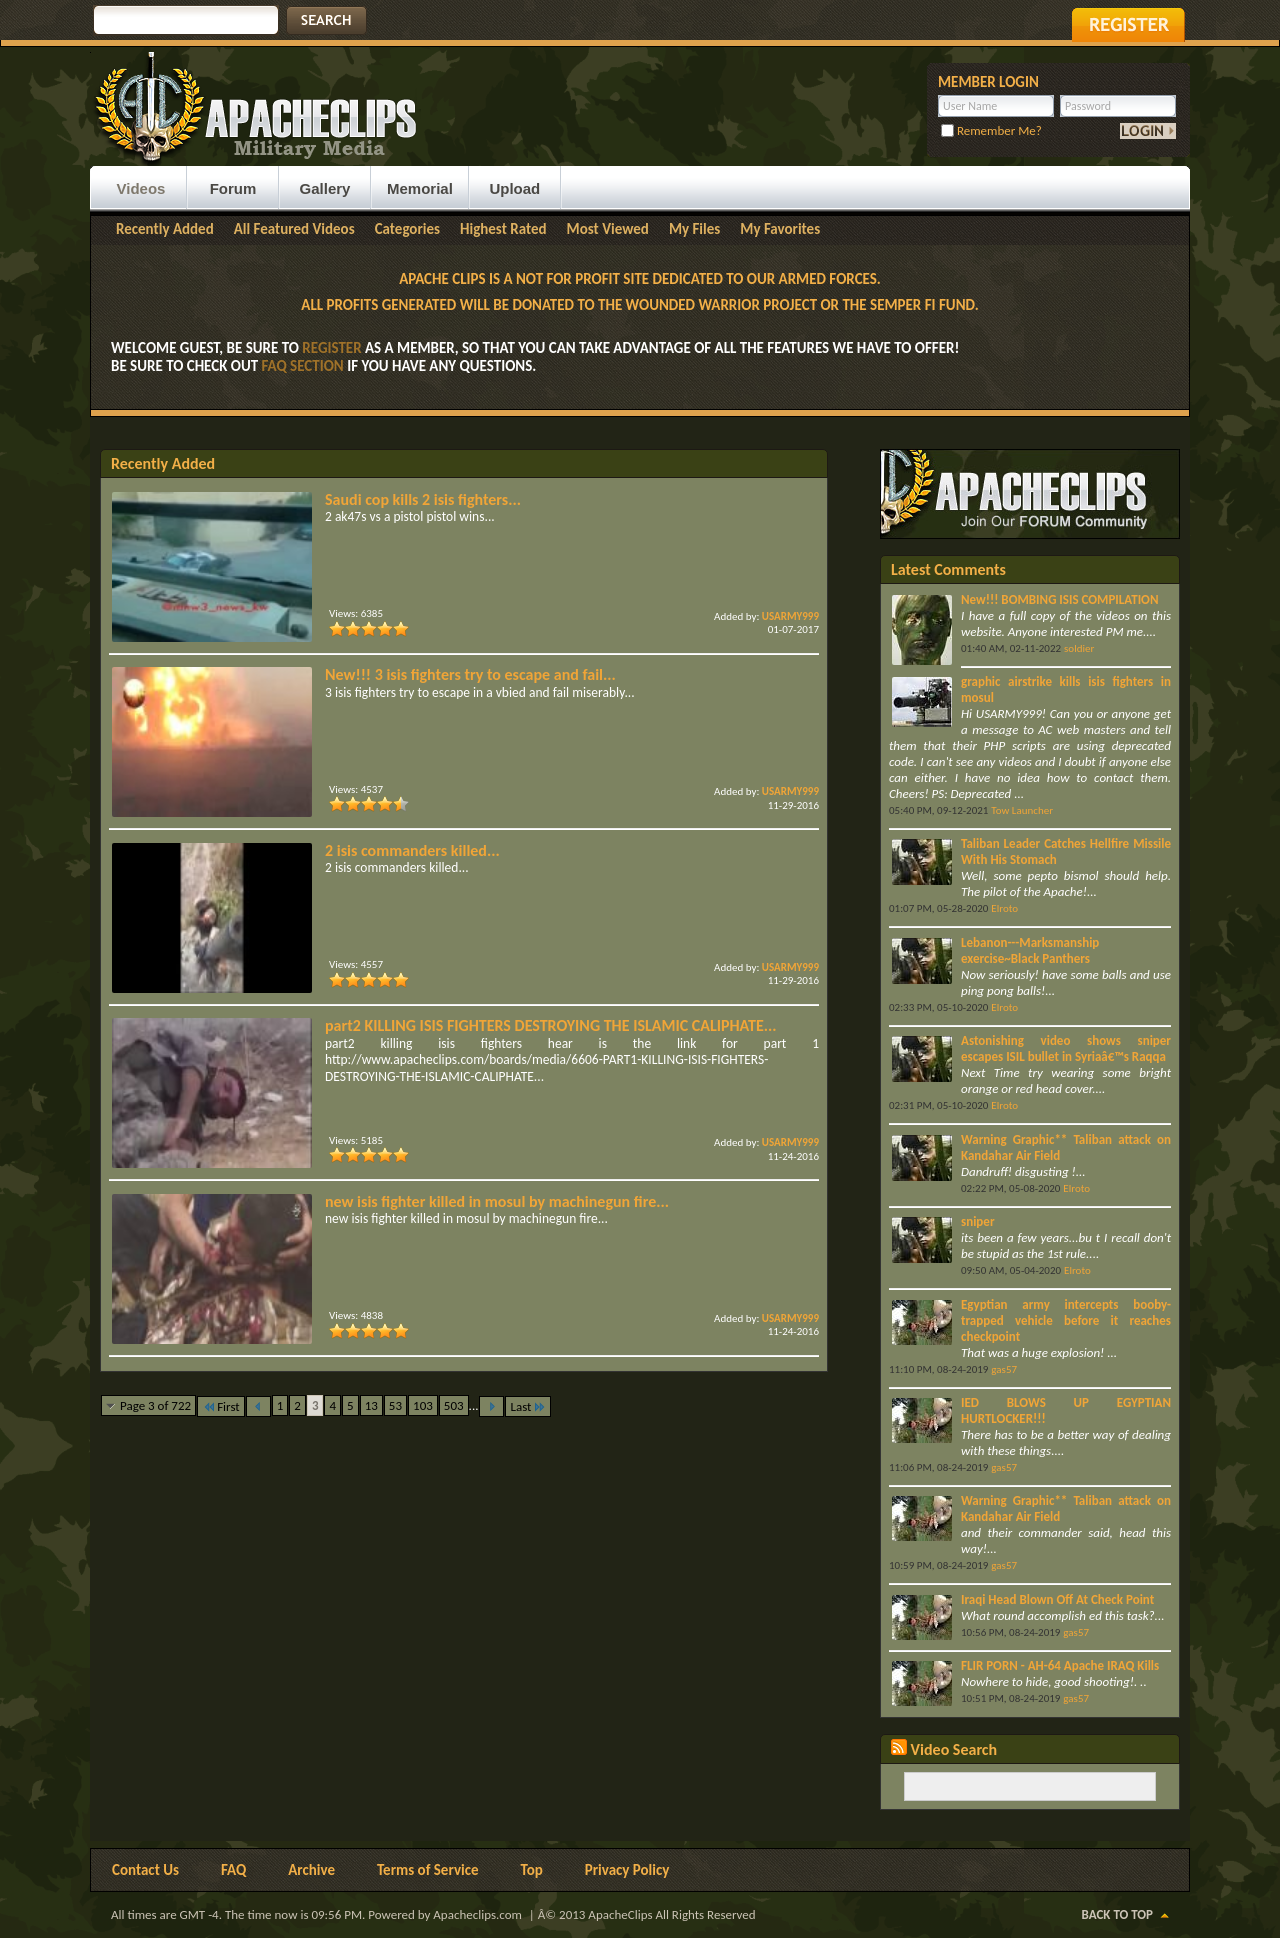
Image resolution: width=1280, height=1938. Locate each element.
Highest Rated (503, 229)
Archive (311, 1870)
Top (532, 1870)
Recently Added (165, 229)
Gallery (325, 188)
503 (454, 1405)
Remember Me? (991, 130)
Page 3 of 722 (155, 1405)
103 (423, 1405)
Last (528, 1406)
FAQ (233, 1870)
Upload (514, 188)
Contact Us (145, 1870)
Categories (407, 229)
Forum (233, 188)
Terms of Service (428, 1870)
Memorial (420, 188)
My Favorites (780, 229)
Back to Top (1117, 1914)
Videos (141, 188)
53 (395, 1405)
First (221, 1406)
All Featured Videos (294, 229)
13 (371, 1405)
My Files (694, 229)
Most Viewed (608, 229)
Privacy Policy (627, 1870)
